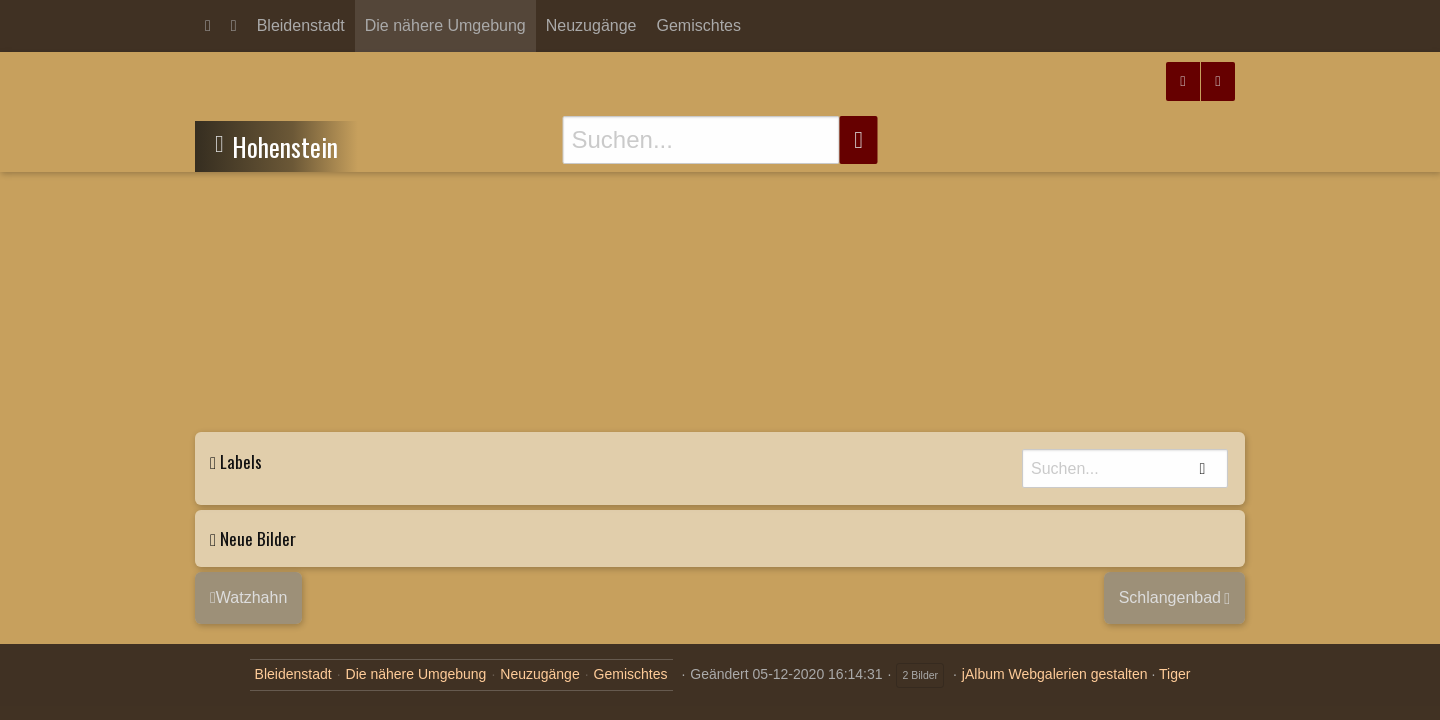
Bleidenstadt (301, 25)
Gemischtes (699, 25)
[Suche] (701, 140)
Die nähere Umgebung (445, 25)
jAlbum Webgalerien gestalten (1055, 674)
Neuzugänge (591, 25)
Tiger (1174, 674)
